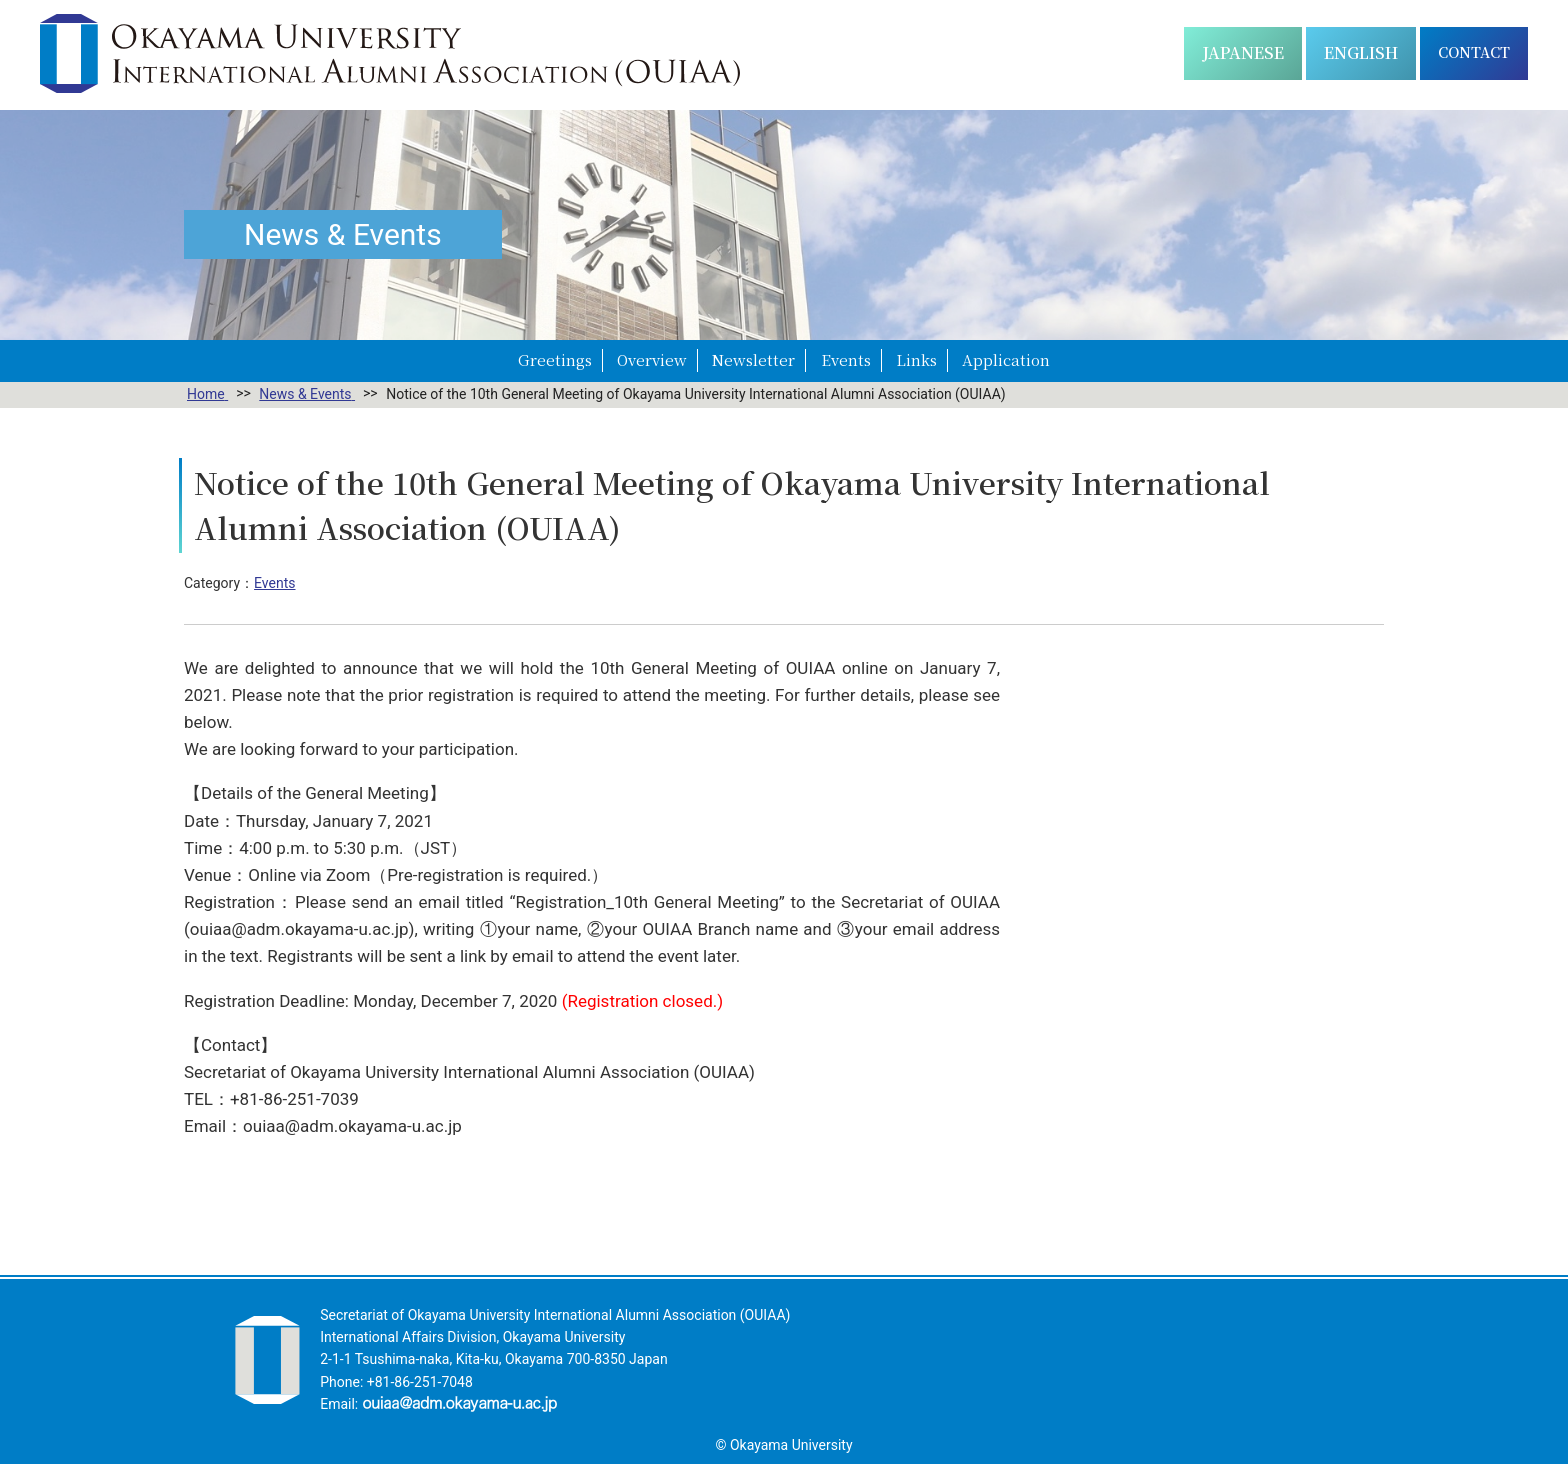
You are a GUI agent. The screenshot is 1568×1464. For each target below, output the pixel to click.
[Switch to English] (1361, 53)
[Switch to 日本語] (1243, 53)
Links (916, 359)
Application (1006, 359)
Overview (652, 359)
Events (846, 359)
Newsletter (753, 359)
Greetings (555, 359)
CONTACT (1474, 52)
